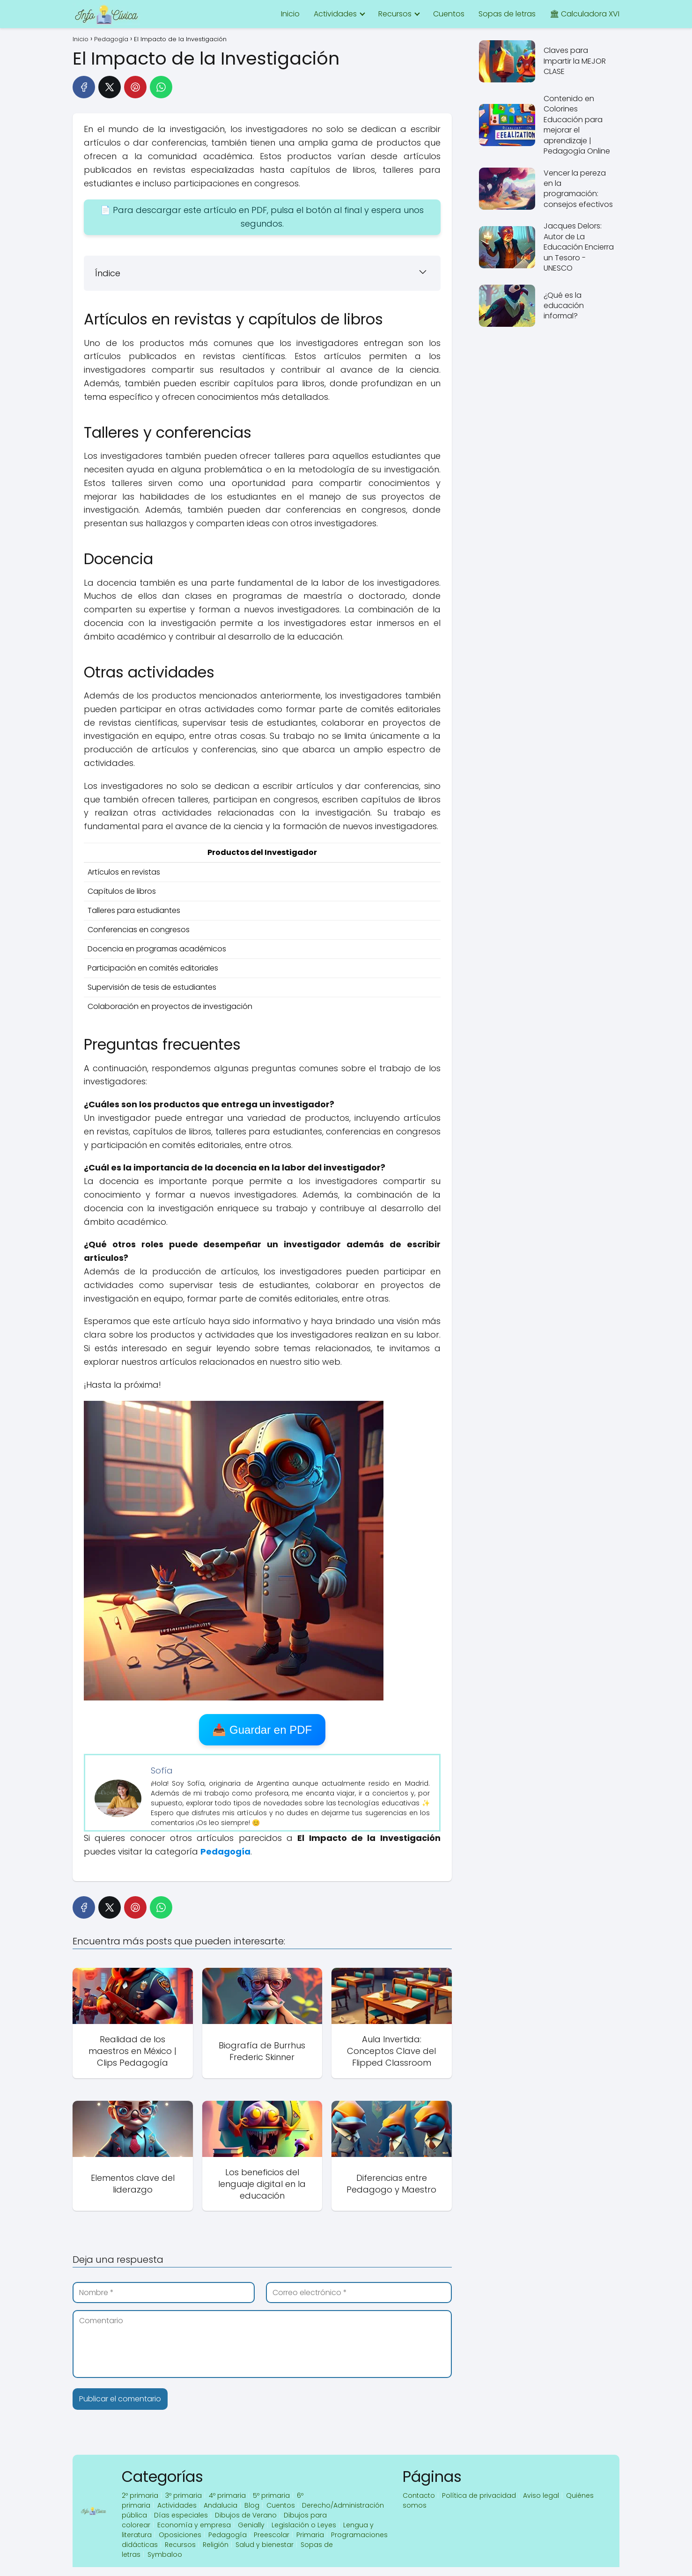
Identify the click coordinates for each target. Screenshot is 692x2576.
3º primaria (183, 2495)
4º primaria (227, 2495)
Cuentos (448, 13)
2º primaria (140, 2495)
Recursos (395, 13)
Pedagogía (227, 2534)
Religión (215, 2544)
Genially (251, 2525)
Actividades (335, 13)
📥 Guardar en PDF (262, 1729)
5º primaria (271, 2495)
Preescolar (271, 2534)
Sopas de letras (507, 13)
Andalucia (220, 2505)
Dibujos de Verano (246, 2515)
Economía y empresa (194, 2525)
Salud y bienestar (265, 2544)
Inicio (290, 13)
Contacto (419, 2495)
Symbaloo (164, 2554)
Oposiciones (180, 2534)
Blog (251, 2505)
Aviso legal (541, 2495)
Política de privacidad (479, 2495)
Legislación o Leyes (304, 2525)
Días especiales (181, 2515)
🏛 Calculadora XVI (584, 13)
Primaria (310, 2534)
